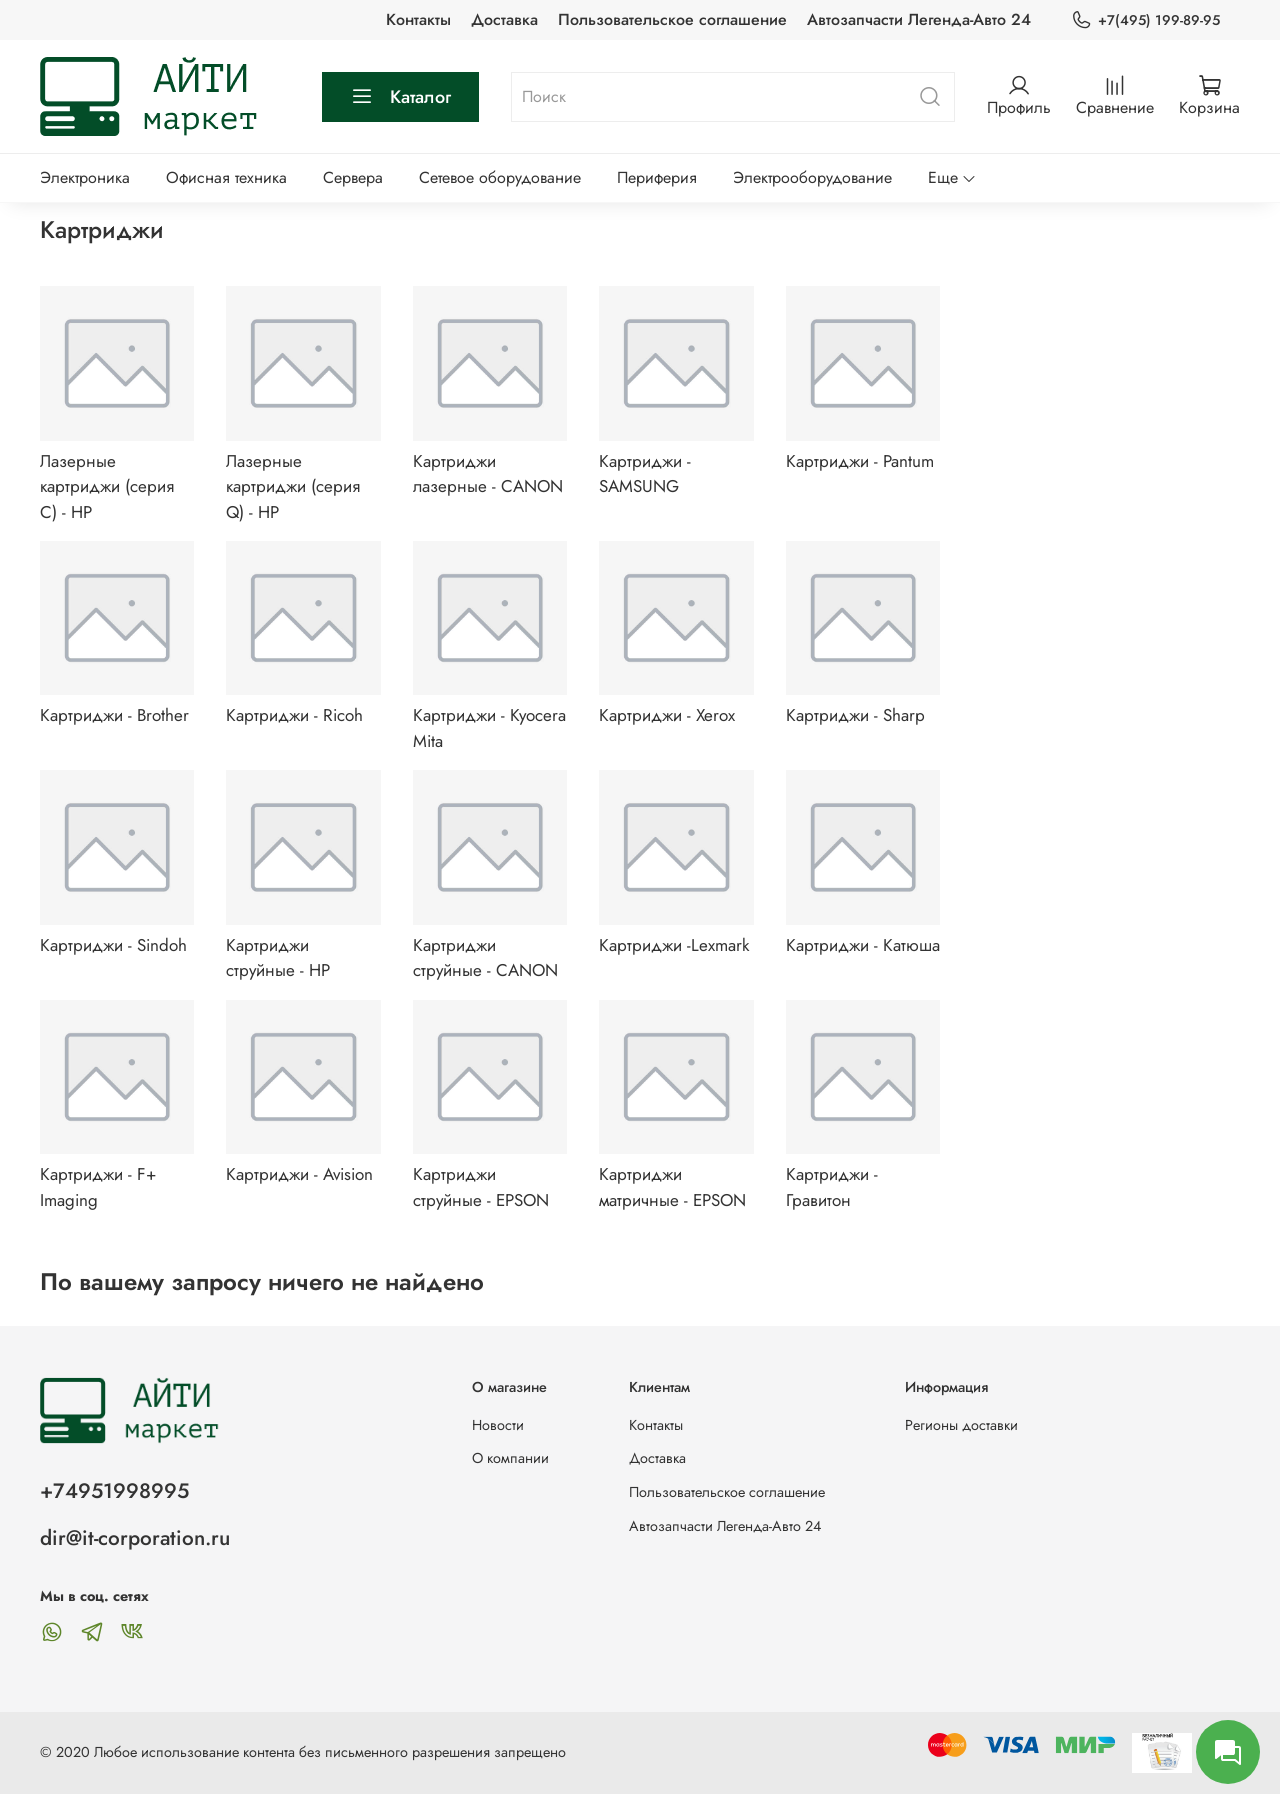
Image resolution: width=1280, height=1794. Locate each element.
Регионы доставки (961, 1425)
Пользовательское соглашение (672, 19)
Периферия (657, 177)
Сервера (353, 177)
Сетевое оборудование (500, 177)
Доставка (504, 19)
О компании (510, 1458)
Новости (498, 1425)
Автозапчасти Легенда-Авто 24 (919, 19)
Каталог (400, 97)
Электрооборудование (812, 177)
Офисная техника (226, 177)
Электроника (85, 177)
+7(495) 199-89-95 (1145, 20)
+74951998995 (114, 1491)
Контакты (418, 19)
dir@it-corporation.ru (135, 1538)
